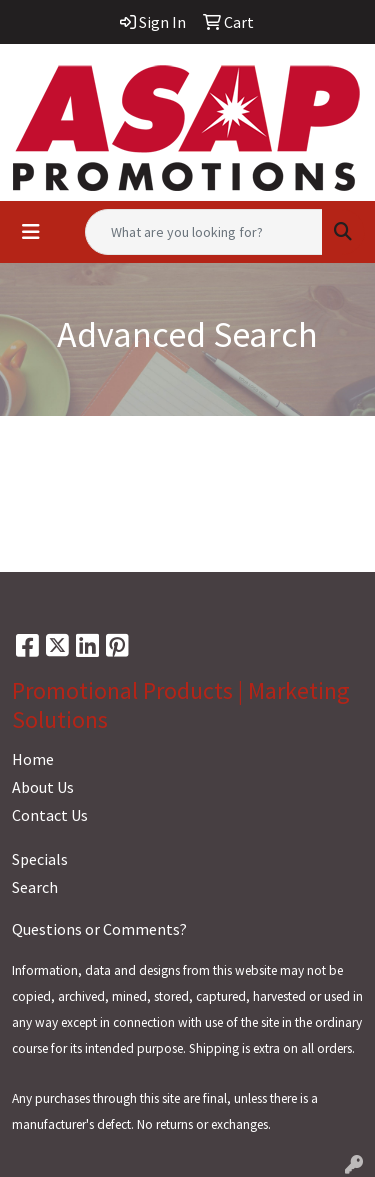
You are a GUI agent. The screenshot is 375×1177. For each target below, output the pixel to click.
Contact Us (50, 815)
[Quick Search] (204, 232)
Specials (40, 859)
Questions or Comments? (99, 929)
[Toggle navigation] (31, 232)
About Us (43, 787)
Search (35, 887)
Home (33, 759)
